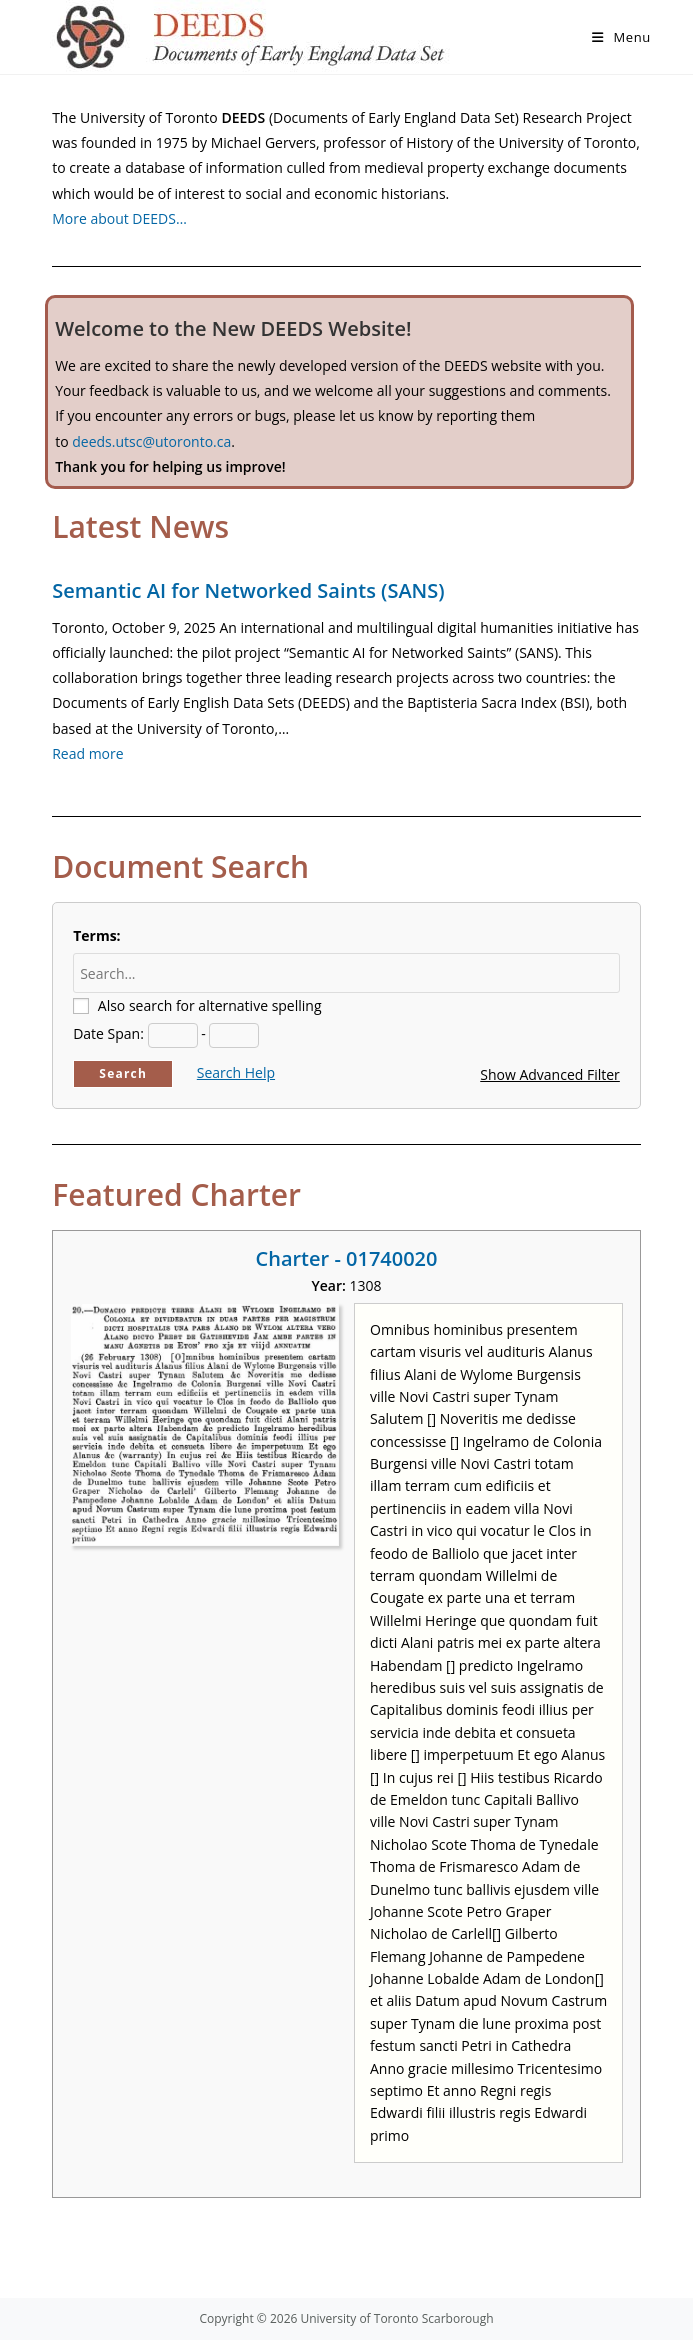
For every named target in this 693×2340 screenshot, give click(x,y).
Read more (87, 753)
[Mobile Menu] (621, 37)
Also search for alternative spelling (210, 1005)
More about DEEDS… (119, 218)
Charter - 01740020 (347, 1258)
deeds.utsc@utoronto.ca (151, 441)
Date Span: (108, 1033)
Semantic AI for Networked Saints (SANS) (248, 590)
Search (123, 1073)
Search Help (236, 1072)
